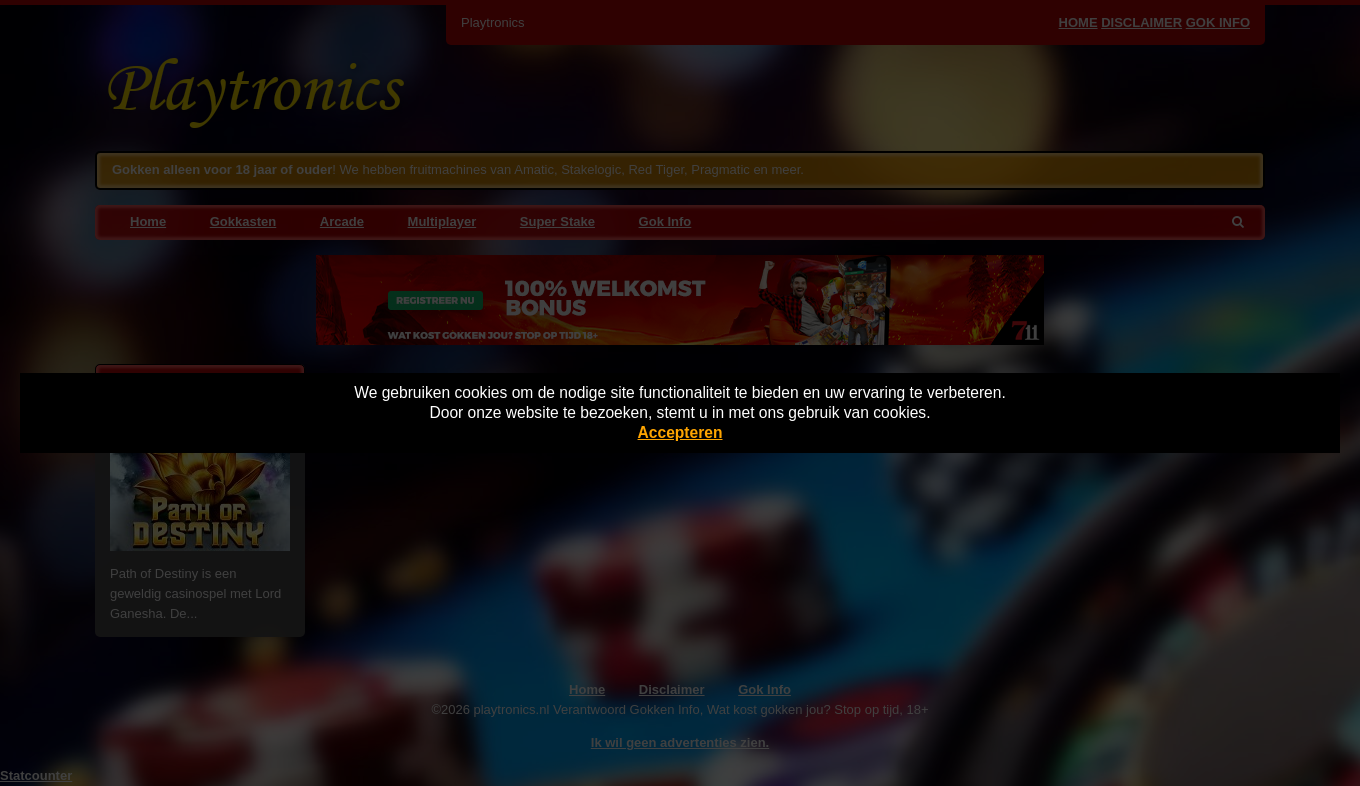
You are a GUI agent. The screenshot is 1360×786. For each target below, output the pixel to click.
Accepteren (680, 432)
